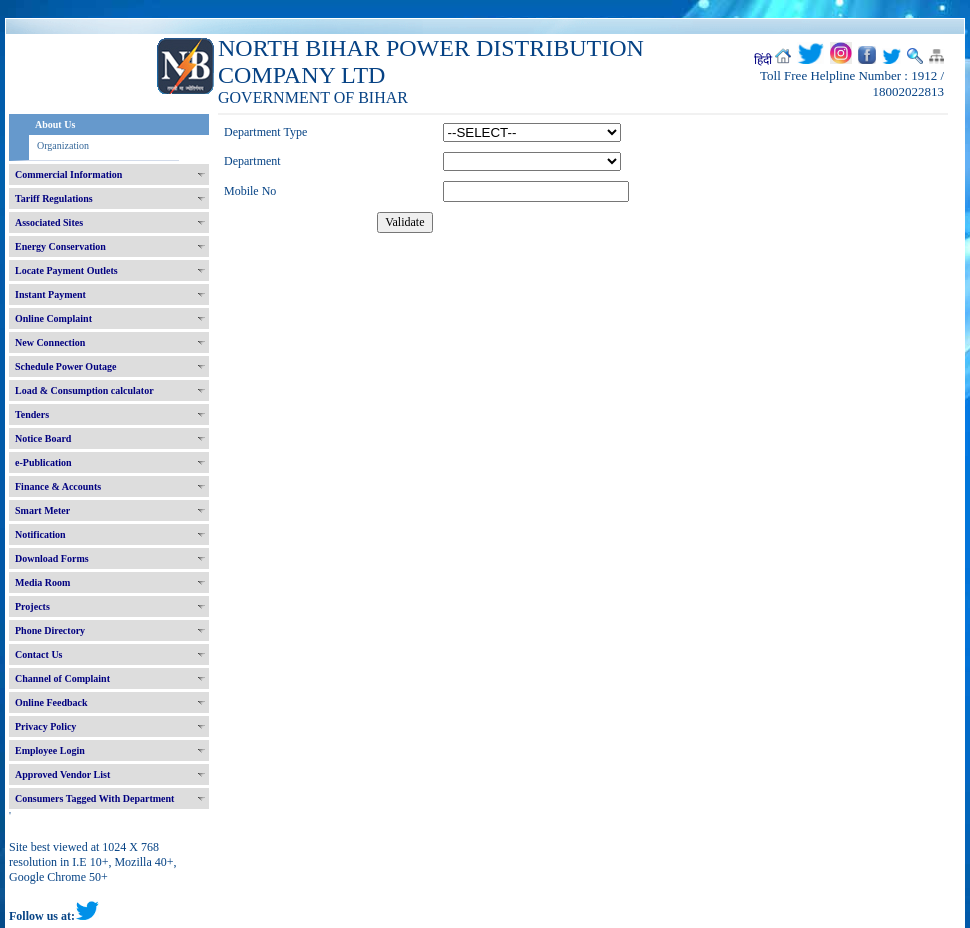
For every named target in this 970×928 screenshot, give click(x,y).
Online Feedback (51, 702)
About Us (55, 124)
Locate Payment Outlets (66, 270)
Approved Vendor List (62, 774)
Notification (40, 534)
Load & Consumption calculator (84, 390)
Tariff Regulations (54, 198)
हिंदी (763, 60)
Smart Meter (42, 510)
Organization (63, 145)
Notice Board (43, 438)
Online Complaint (53, 318)
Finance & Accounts (58, 486)
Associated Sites (49, 222)
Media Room (42, 582)
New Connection (50, 342)
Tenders (32, 414)
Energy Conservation (60, 246)
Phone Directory (50, 630)
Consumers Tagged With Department (94, 798)
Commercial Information (68, 174)
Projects (32, 606)
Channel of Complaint (62, 678)
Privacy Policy (45, 726)
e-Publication (43, 462)
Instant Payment (50, 294)
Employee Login (50, 750)
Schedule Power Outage (65, 366)
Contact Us (39, 654)
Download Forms (52, 558)
